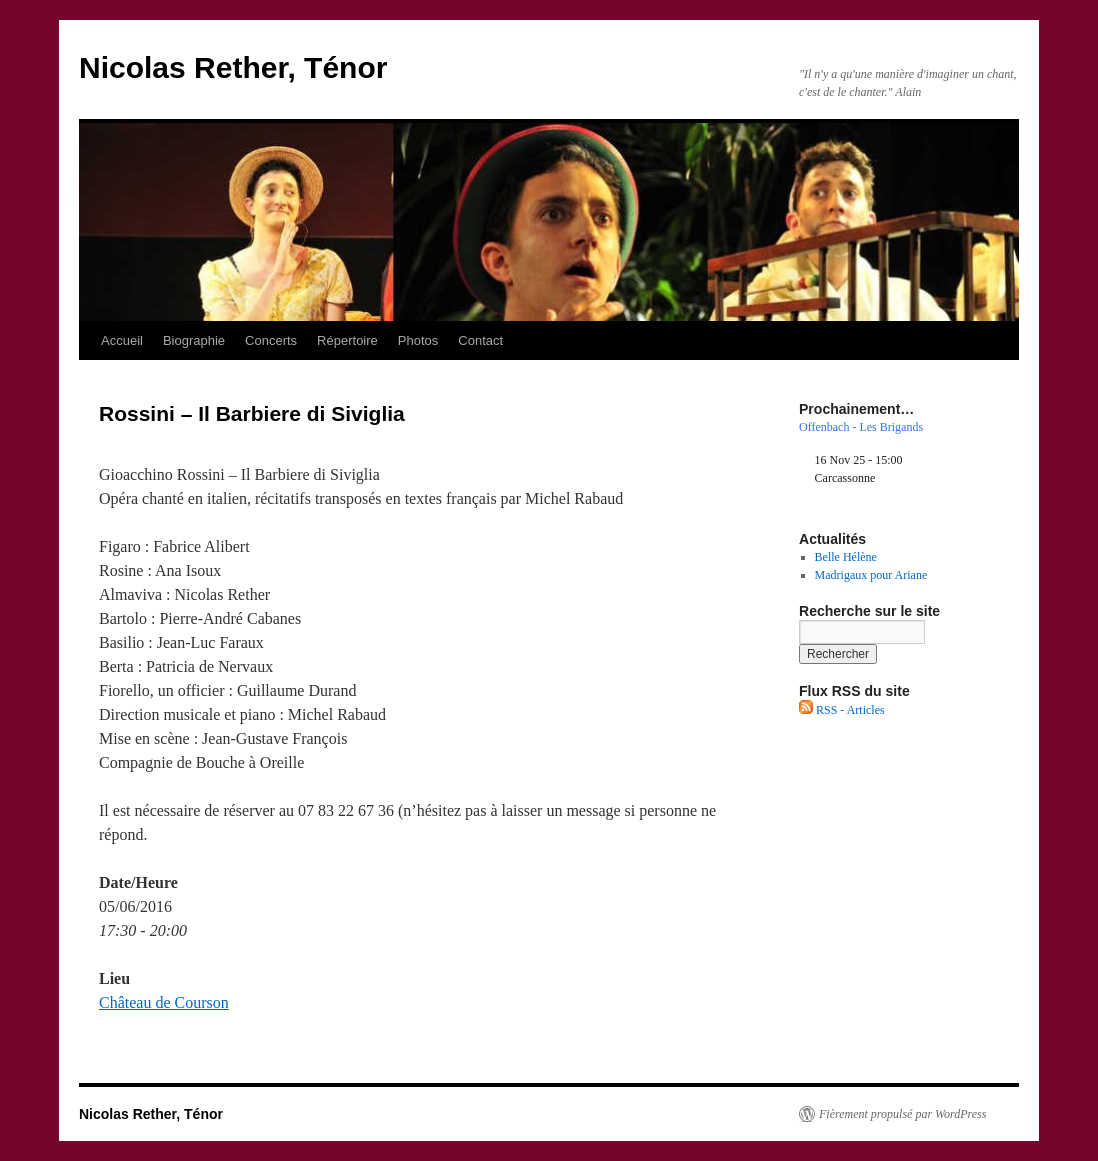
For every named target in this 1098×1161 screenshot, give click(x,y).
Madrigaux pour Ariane (871, 575)
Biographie (194, 340)
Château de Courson (164, 1002)
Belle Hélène (846, 557)
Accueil (122, 340)
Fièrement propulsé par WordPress (902, 1114)
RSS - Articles (842, 710)
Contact (480, 340)
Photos (418, 340)
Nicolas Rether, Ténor (233, 67)
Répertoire (347, 340)
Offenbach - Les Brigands (861, 427)
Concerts (271, 340)
